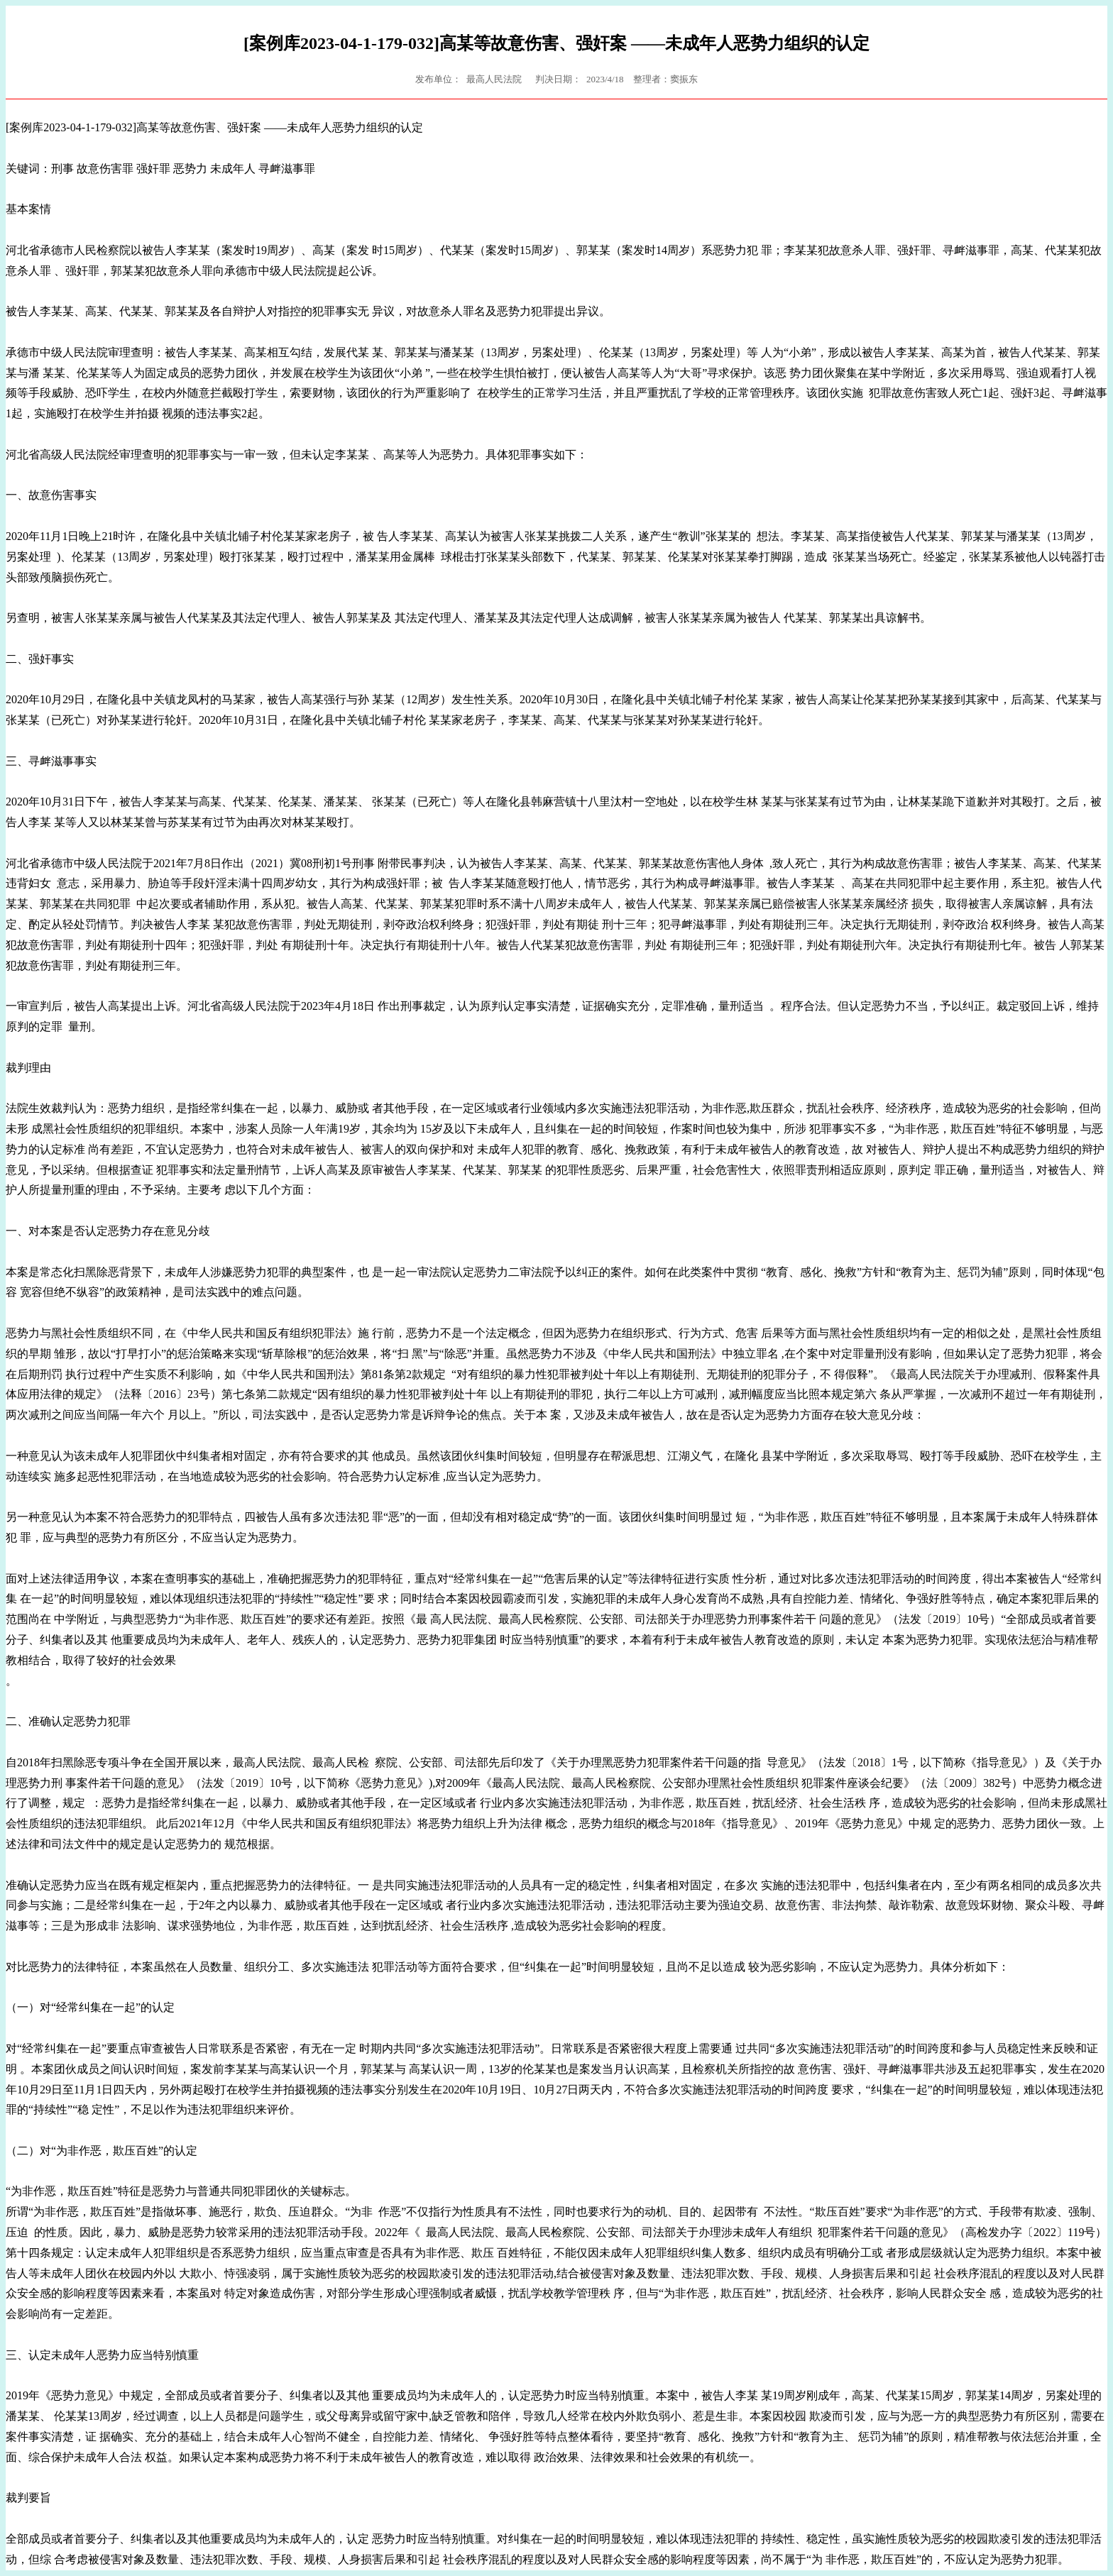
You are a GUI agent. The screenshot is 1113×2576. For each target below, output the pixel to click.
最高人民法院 (494, 79)
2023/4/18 (605, 79)
